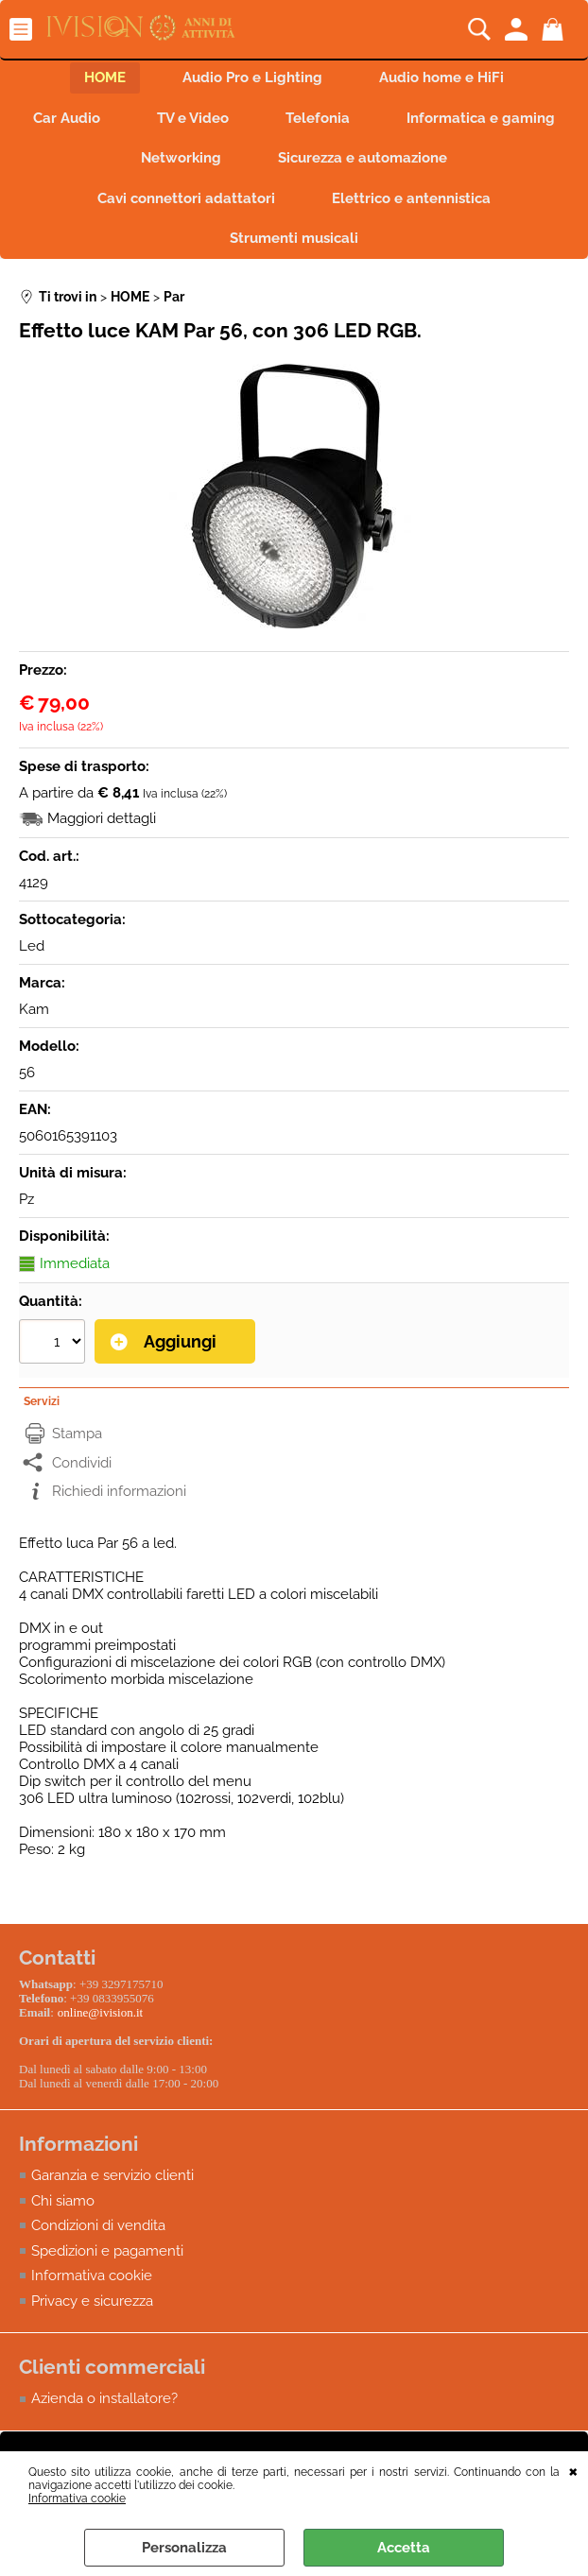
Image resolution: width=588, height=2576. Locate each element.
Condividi (82, 1462)
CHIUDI (573, 2470)
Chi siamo (63, 2200)
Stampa (77, 1433)
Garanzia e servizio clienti (112, 2175)
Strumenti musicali (294, 238)
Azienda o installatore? (104, 2398)
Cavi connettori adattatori (186, 198)
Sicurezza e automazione (362, 157)
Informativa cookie (77, 2498)
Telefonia (317, 118)
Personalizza (184, 2547)
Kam (34, 1009)
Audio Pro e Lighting (252, 77)
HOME (105, 77)
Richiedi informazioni (119, 1491)
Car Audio (66, 118)
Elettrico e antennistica (411, 198)
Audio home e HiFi (441, 77)
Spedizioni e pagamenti (107, 2250)
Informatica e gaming (480, 118)
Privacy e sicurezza (92, 2301)
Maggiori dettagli (101, 818)
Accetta (403, 2547)
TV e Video (193, 118)
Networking (181, 157)
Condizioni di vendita (98, 2225)
